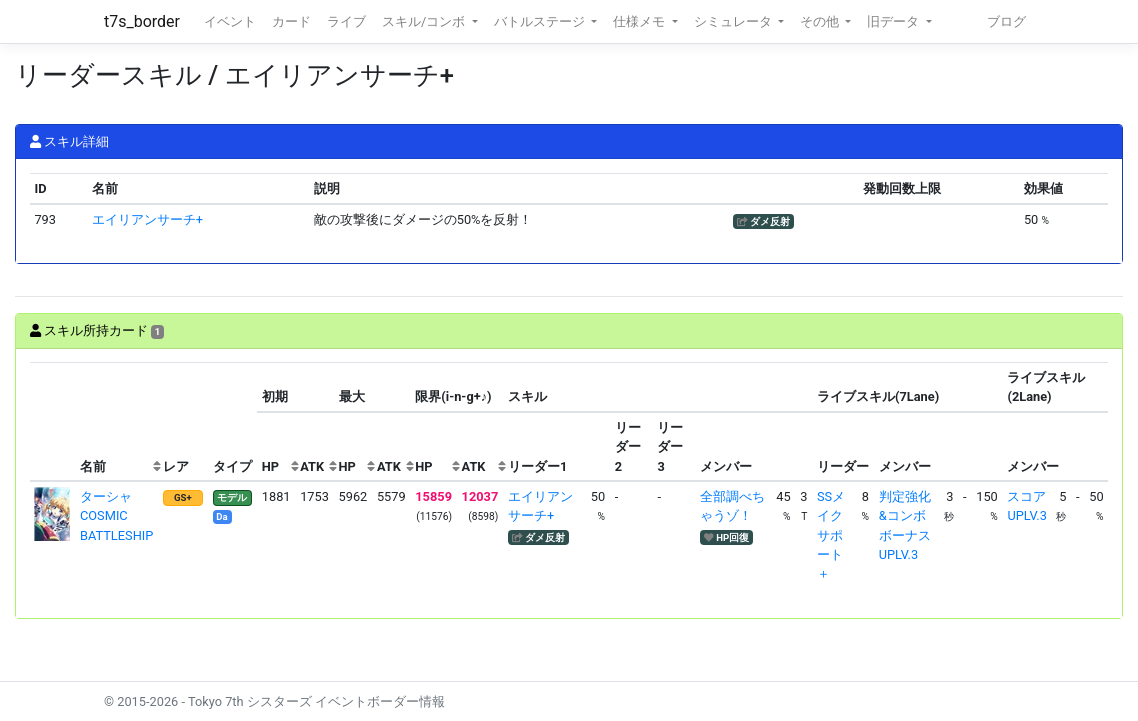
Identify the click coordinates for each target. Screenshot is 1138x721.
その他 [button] (821, 21)
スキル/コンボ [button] (425, 21)
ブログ (1006, 21)
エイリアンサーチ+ (147, 219)
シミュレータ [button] (734, 21)
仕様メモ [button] (640, 21)
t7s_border (142, 21)
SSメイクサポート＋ (831, 535)
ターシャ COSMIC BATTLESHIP (116, 515)
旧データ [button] (894, 21)
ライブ (346, 21)
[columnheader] (53, 422)
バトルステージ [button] (541, 21)
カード (291, 21)
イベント (230, 21)
